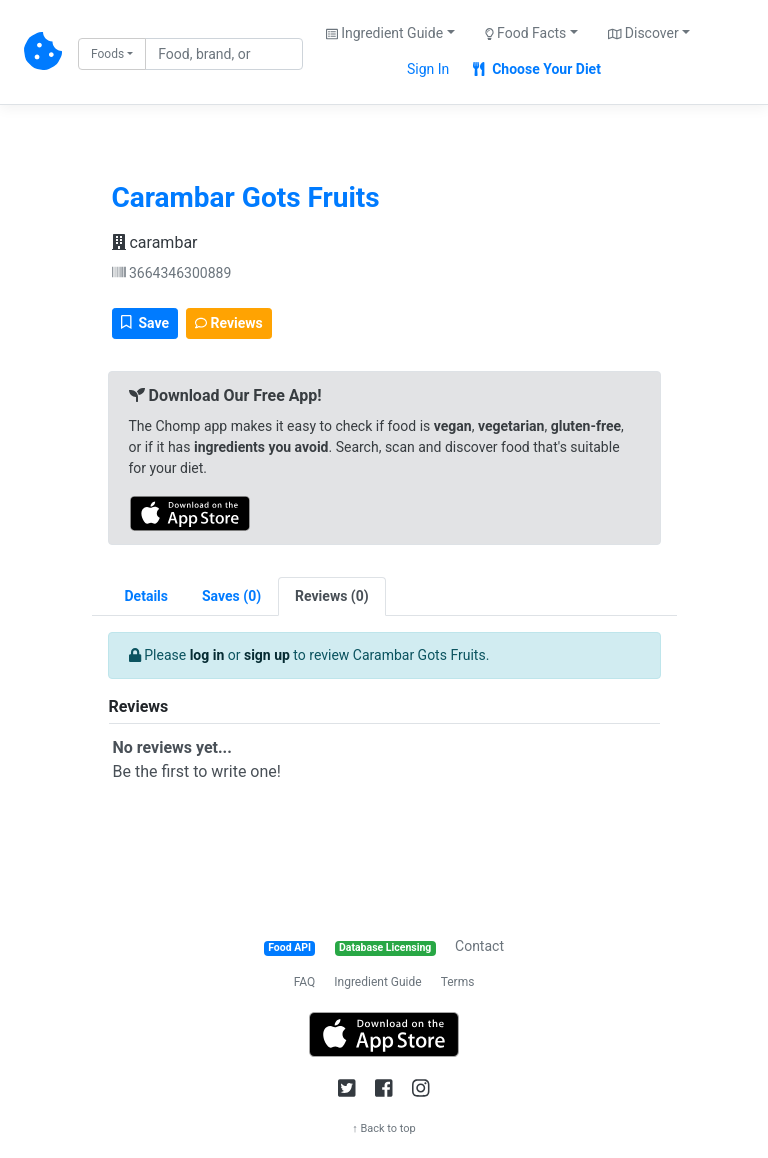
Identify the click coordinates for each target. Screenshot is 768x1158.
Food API (289, 947)
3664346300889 (172, 273)
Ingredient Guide (377, 982)
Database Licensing (385, 947)
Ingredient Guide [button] (384, 33)
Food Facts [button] (526, 33)
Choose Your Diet (537, 69)
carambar (155, 242)
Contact (479, 946)
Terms (458, 982)
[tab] (231, 596)
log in (207, 655)
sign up (267, 655)
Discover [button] (643, 33)
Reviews (229, 323)
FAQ (305, 982)
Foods (107, 54)
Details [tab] (147, 596)
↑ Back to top (384, 1128)
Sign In (428, 69)
